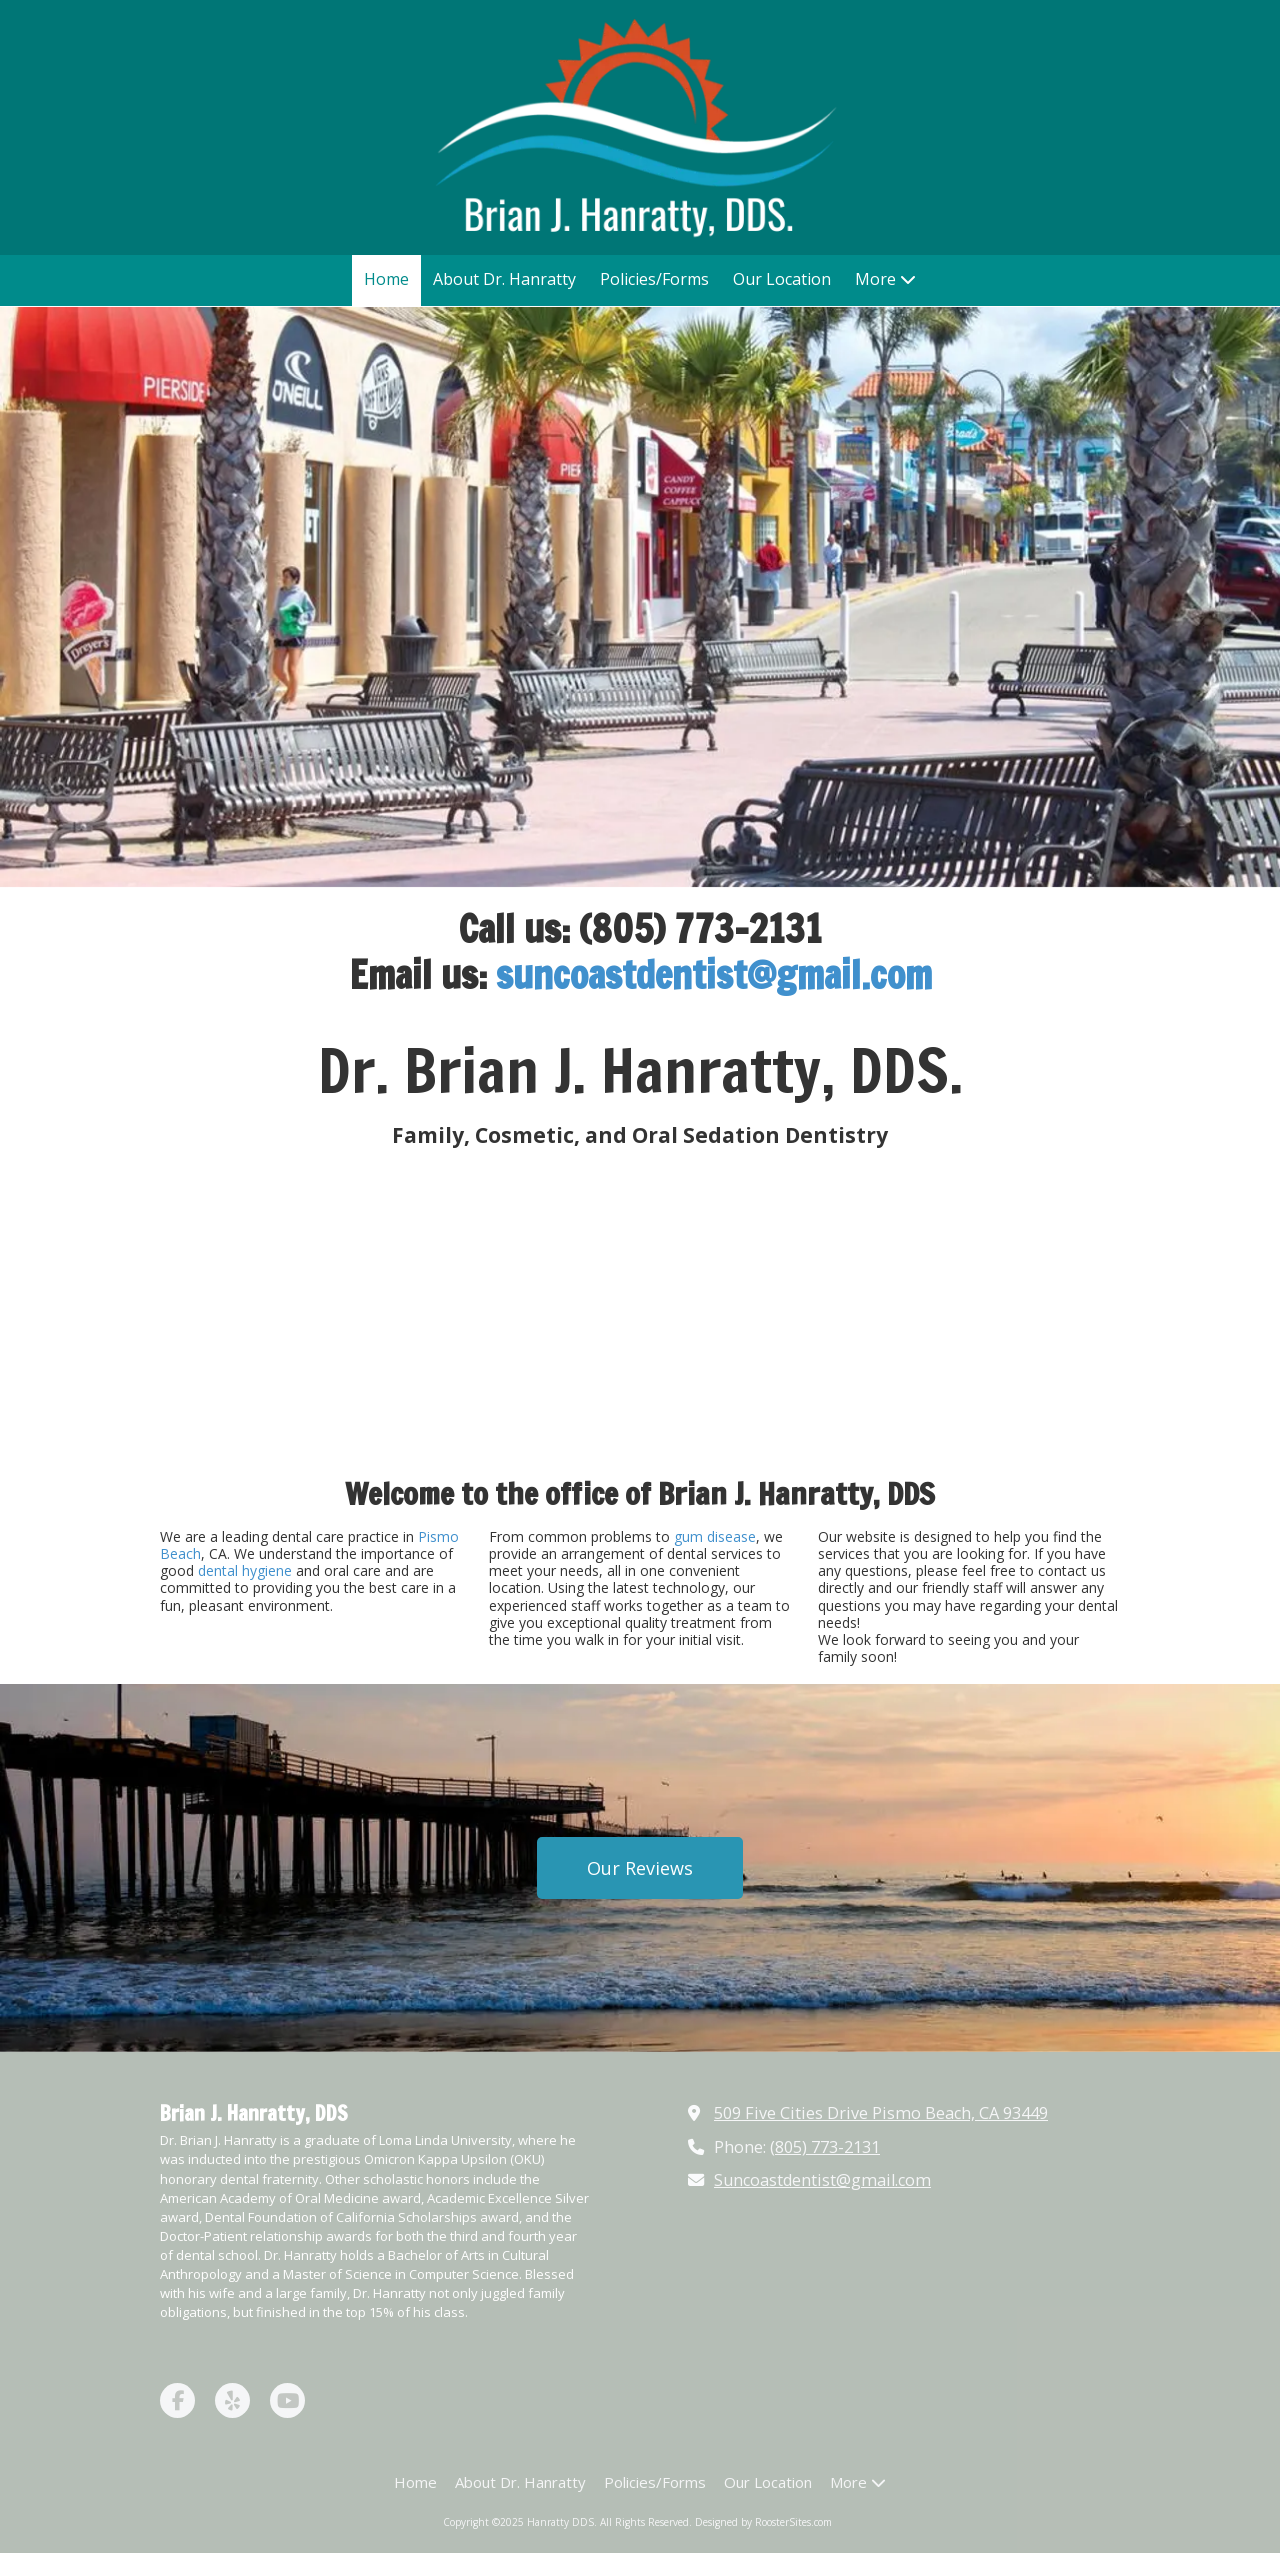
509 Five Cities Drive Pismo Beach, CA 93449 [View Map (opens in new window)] (881, 2113)
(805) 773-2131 (825, 2147)
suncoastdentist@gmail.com (714, 974)
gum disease (715, 1536)
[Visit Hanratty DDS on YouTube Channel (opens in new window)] (287, 2400)
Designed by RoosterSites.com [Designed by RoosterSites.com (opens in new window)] (763, 2522)
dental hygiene (245, 1570)
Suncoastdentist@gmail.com (822, 2180)
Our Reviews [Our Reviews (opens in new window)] (640, 1868)
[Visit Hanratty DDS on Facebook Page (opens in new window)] (177, 2400)
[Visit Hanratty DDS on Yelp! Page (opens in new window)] (232, 2400)
